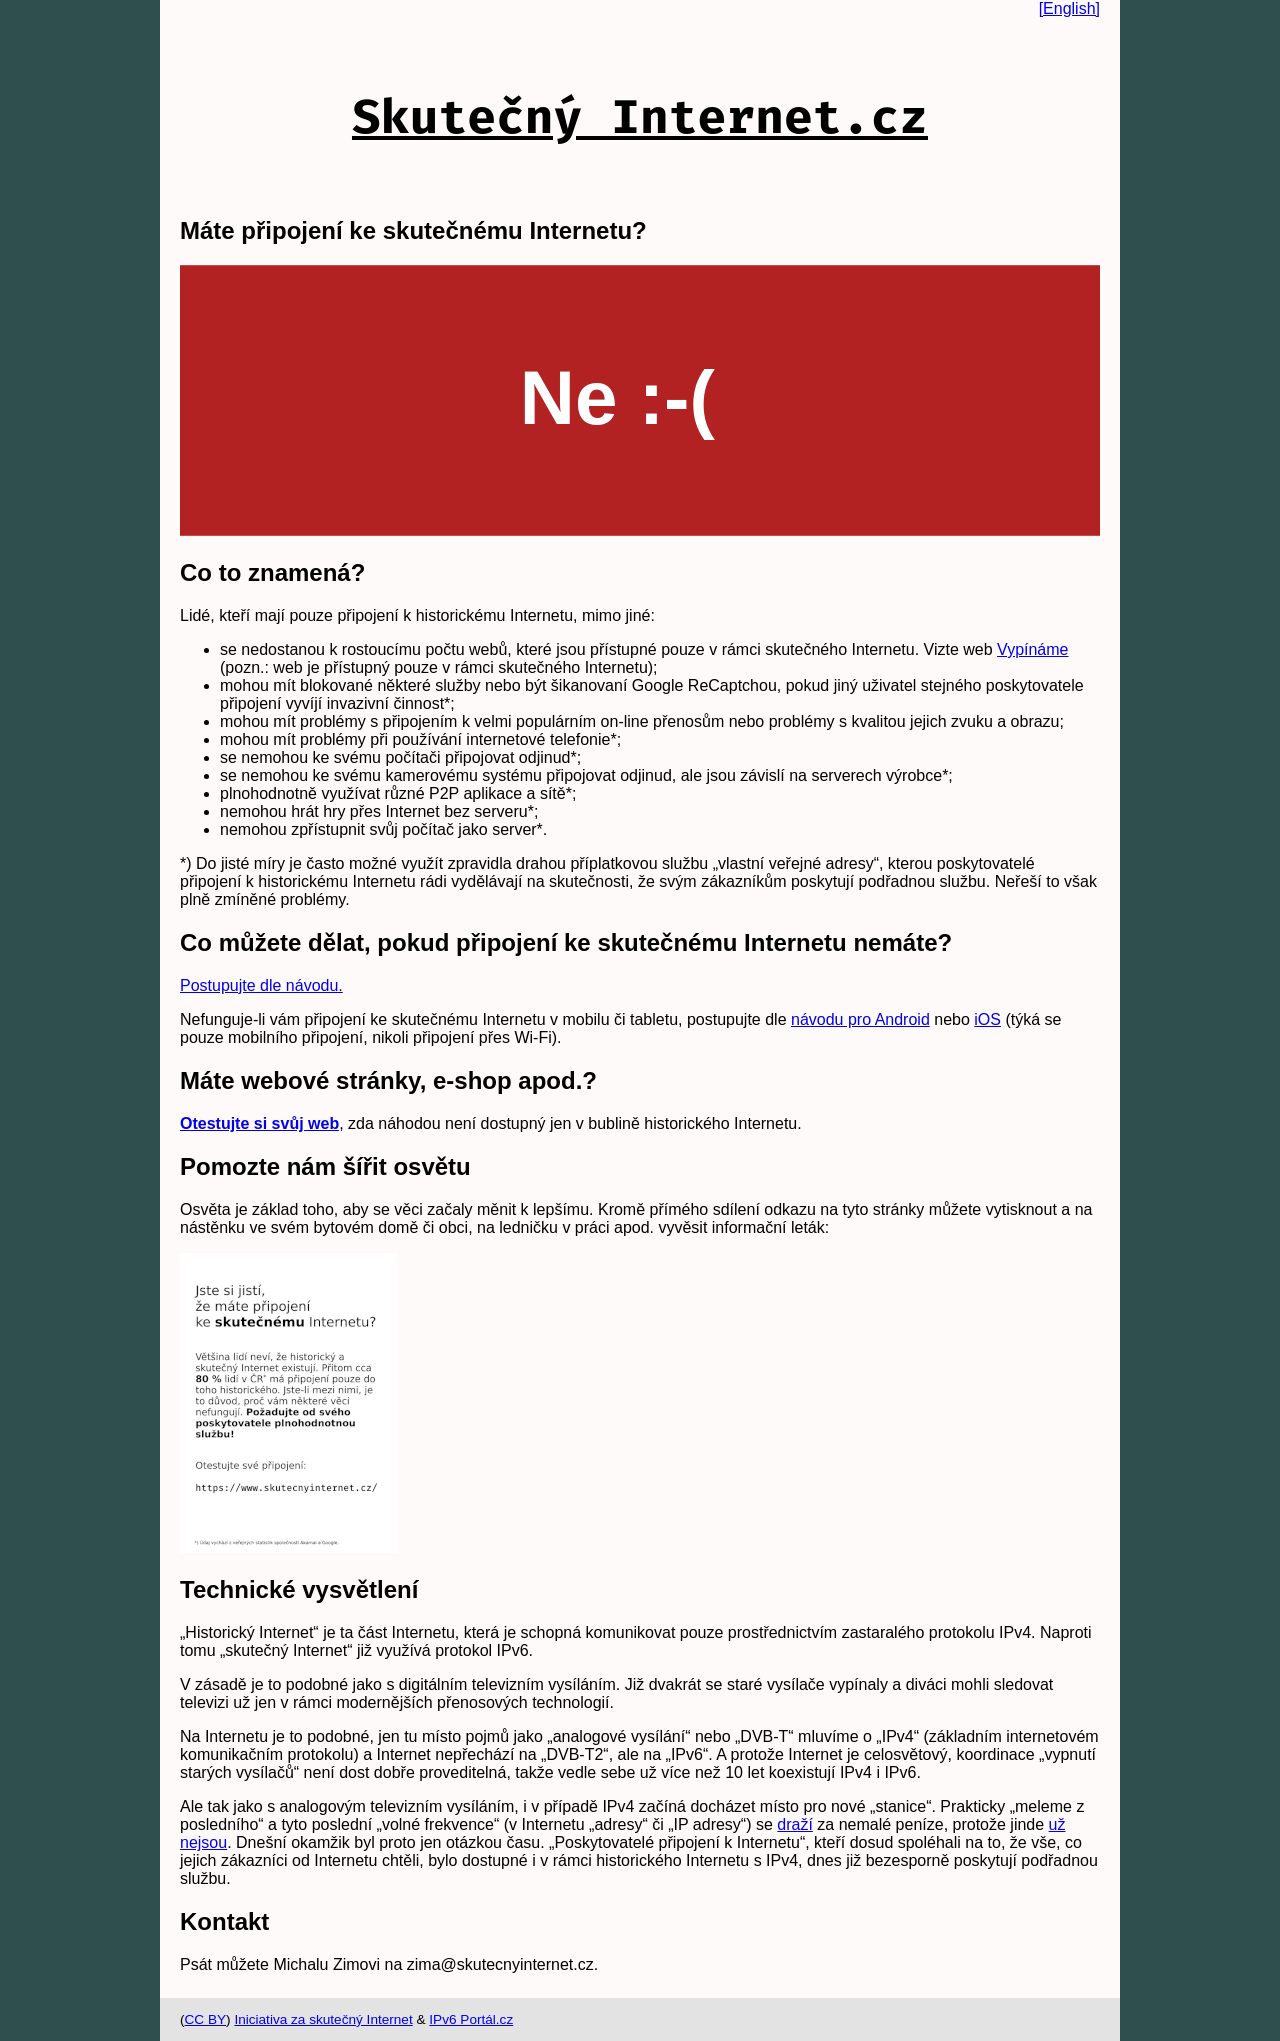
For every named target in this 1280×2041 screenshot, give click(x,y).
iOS (987, 1019)
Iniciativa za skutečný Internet (323, 2019)
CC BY (206, 2019)
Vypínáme (1032, 649)
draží (795, 1824)
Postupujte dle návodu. (261, 985)
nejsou (203, 1842)
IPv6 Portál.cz (471, 2019)
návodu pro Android (860, 1019)
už (1057, 1824)
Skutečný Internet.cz (640, 117)
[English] (1069, 8)
